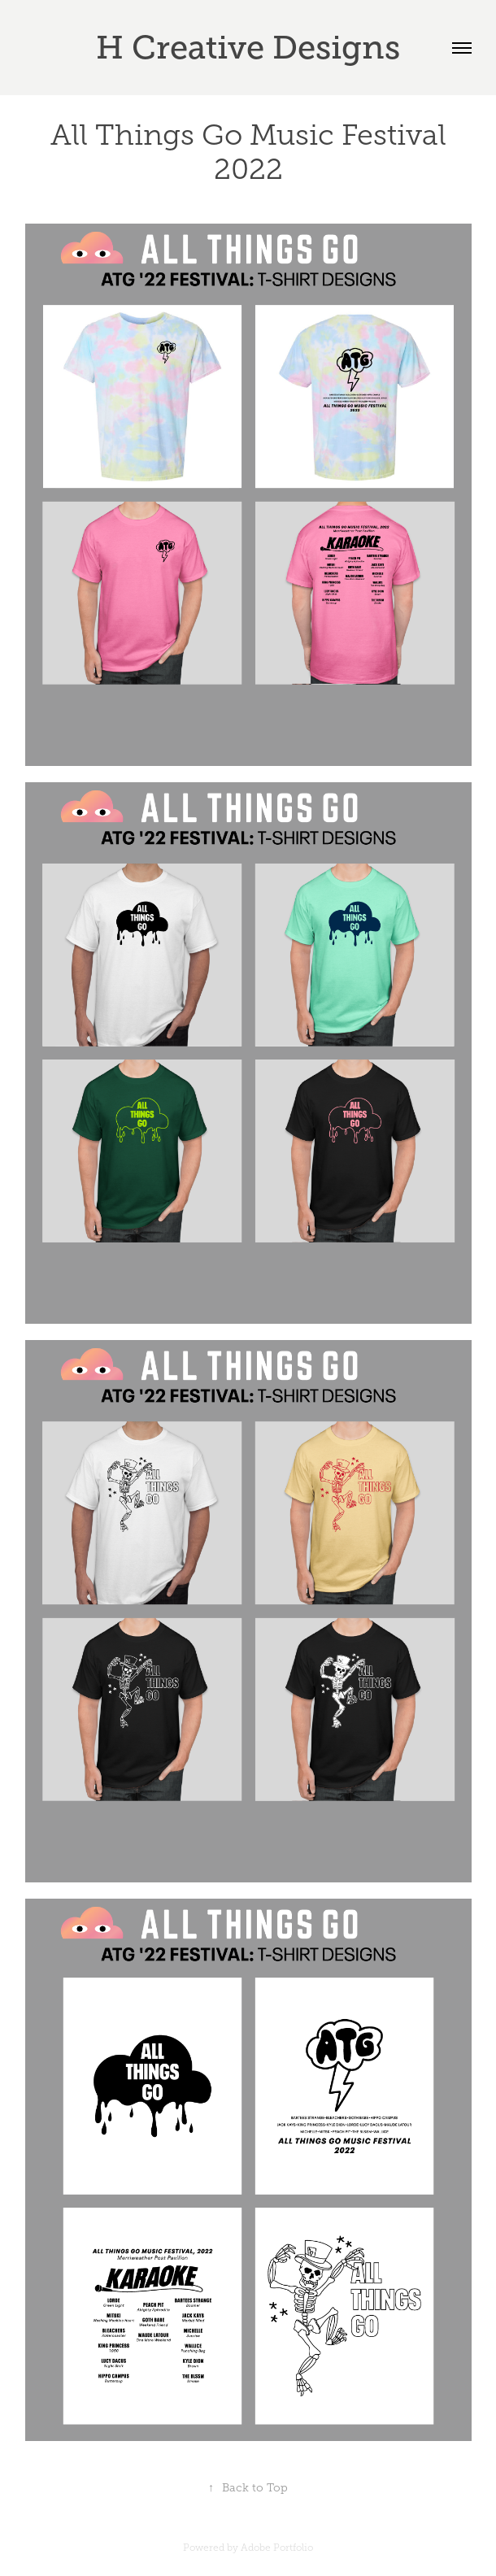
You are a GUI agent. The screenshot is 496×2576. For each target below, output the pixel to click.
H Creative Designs (248, 47)
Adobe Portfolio (277, 2547)
